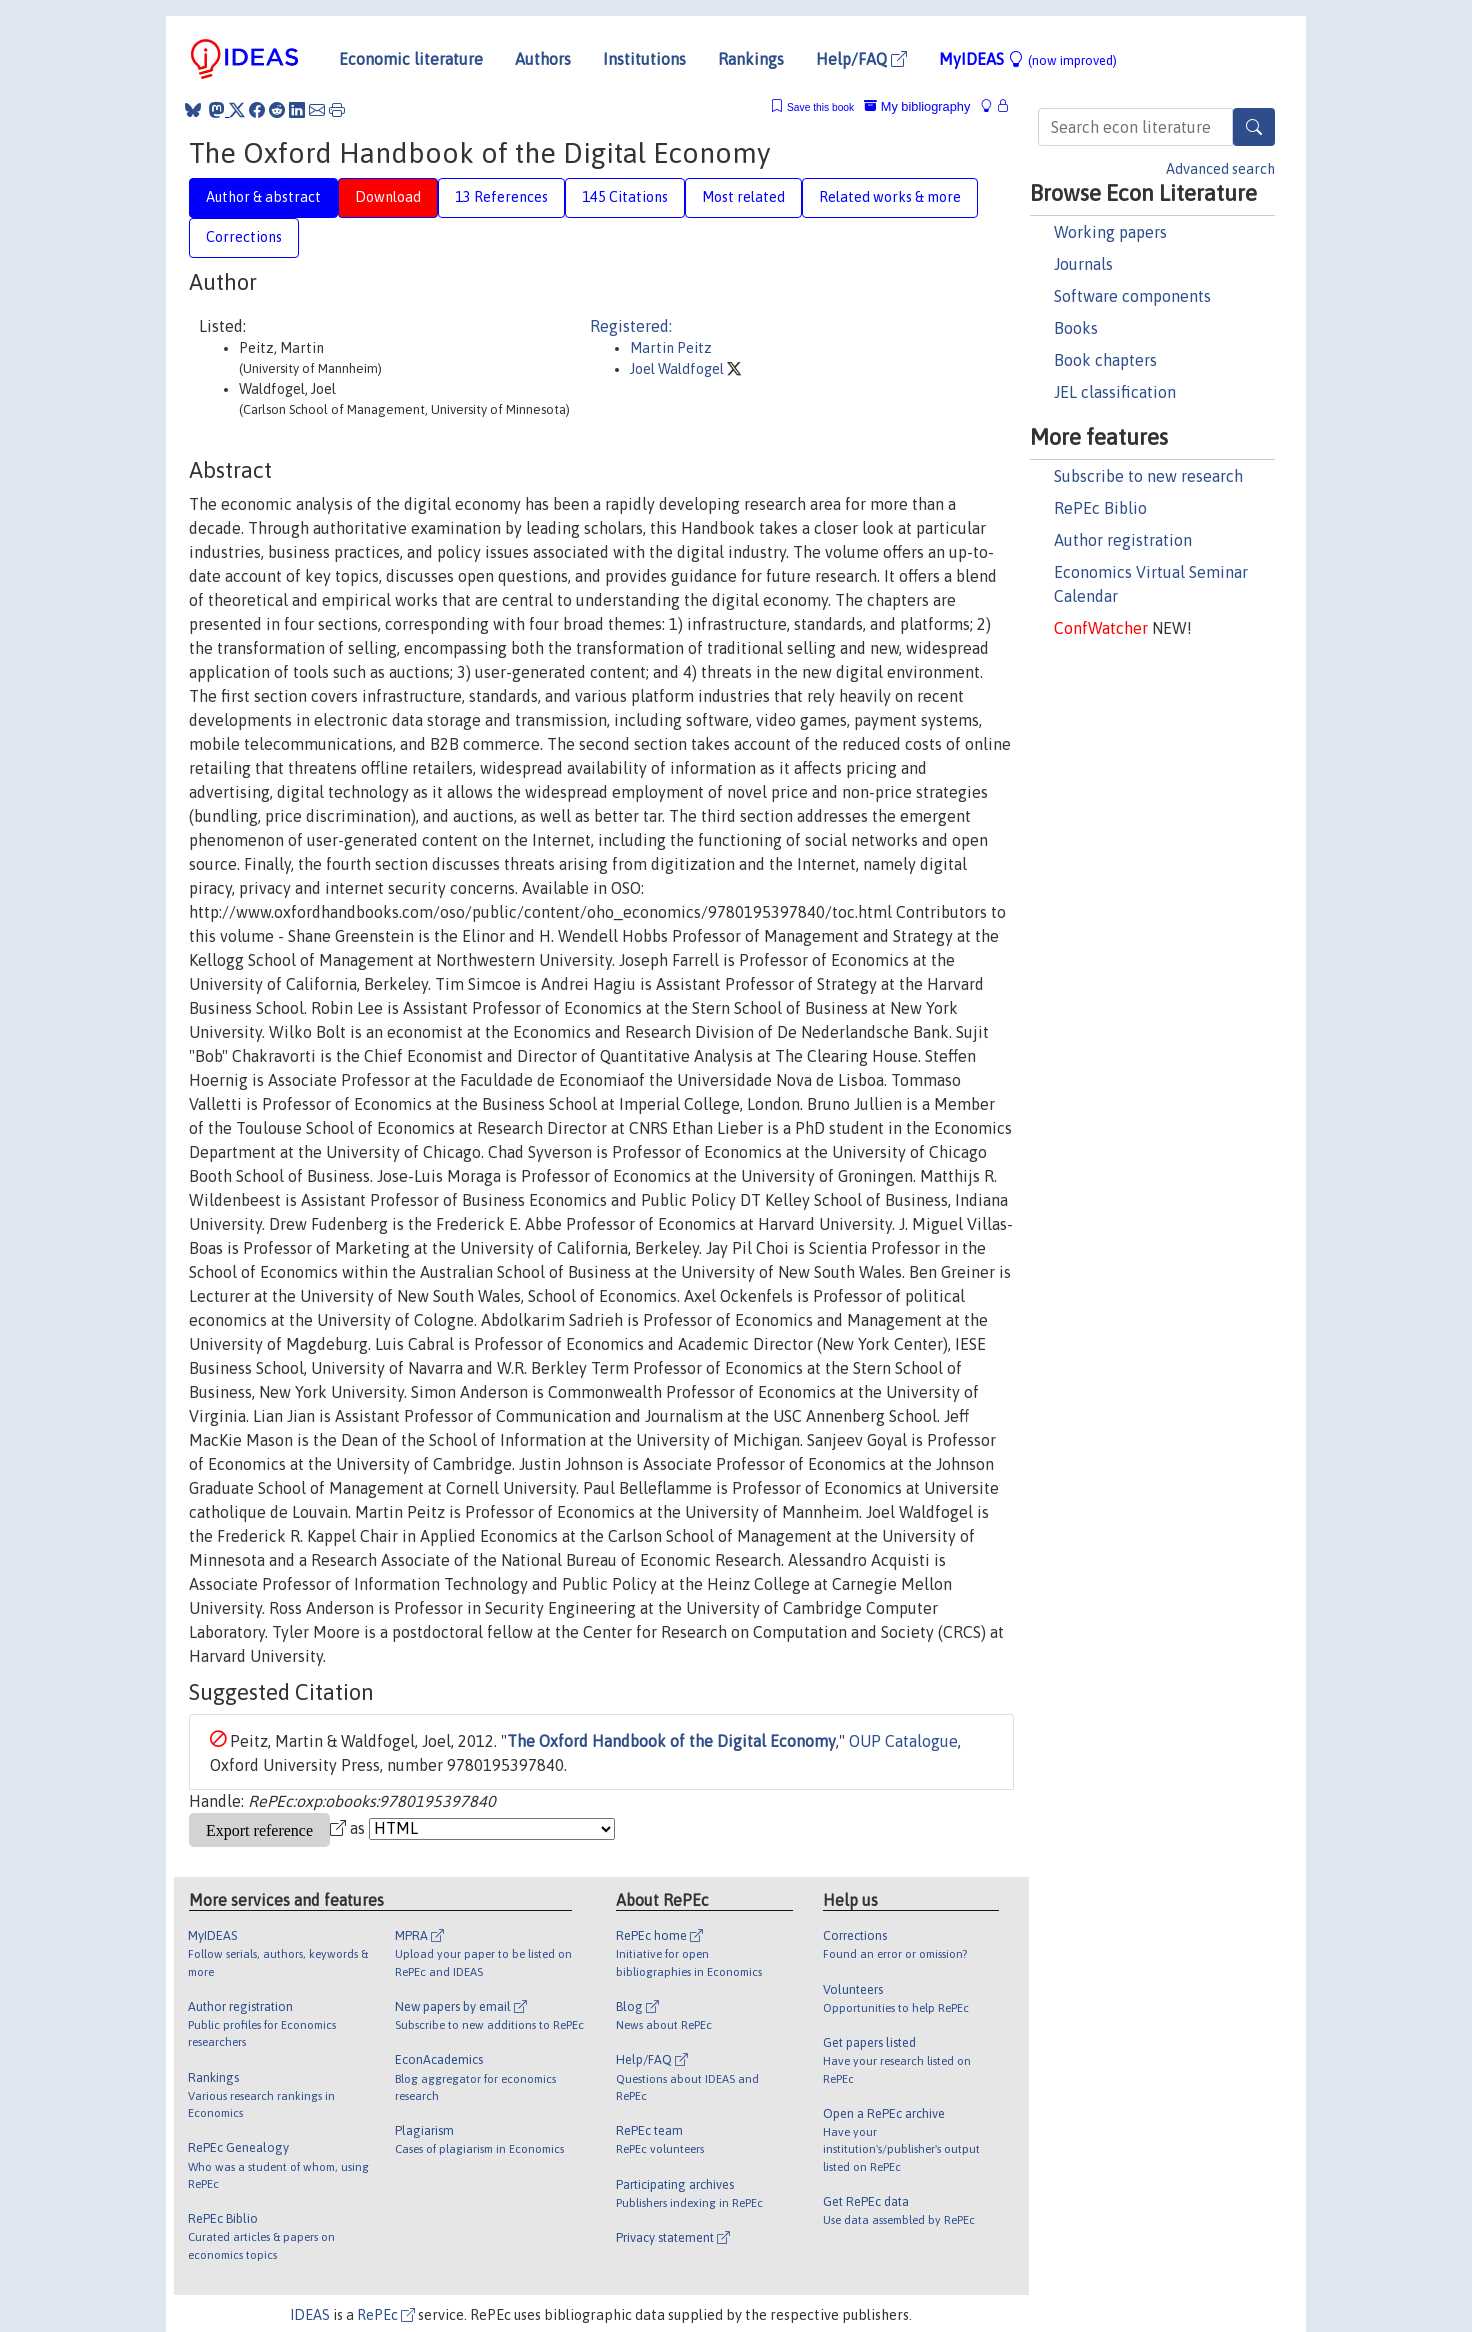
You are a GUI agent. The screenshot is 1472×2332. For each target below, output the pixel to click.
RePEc (386, 2315)
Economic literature (411, 59)
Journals (1083, 264)
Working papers (1110, 232)
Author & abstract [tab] (263, 197)
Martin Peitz (671, 348)
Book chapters (1105, 360)
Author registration (1123, 540)
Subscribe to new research (1148, 476)
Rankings (751, 59)
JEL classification (1115, 392)
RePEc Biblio (1100, 508)
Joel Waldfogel (678, 369)
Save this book (820, 107)
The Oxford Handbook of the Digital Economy (671, 1741)
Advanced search (1220, 169)
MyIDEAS (1028, 59)
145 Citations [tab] (625, 197)
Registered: (631, 326)
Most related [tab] (743, 197)
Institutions (644, 59)
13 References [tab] (501, 197)
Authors (543, 59)
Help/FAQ (861, 59)
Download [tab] (388, 197)
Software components (1132, 296)
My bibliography (917, 106)
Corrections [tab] (244, 237)
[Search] (1254, 127)
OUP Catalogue (903, 1741)
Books (1076, 328)
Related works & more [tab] (890, 197)
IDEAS (310, 2315)
